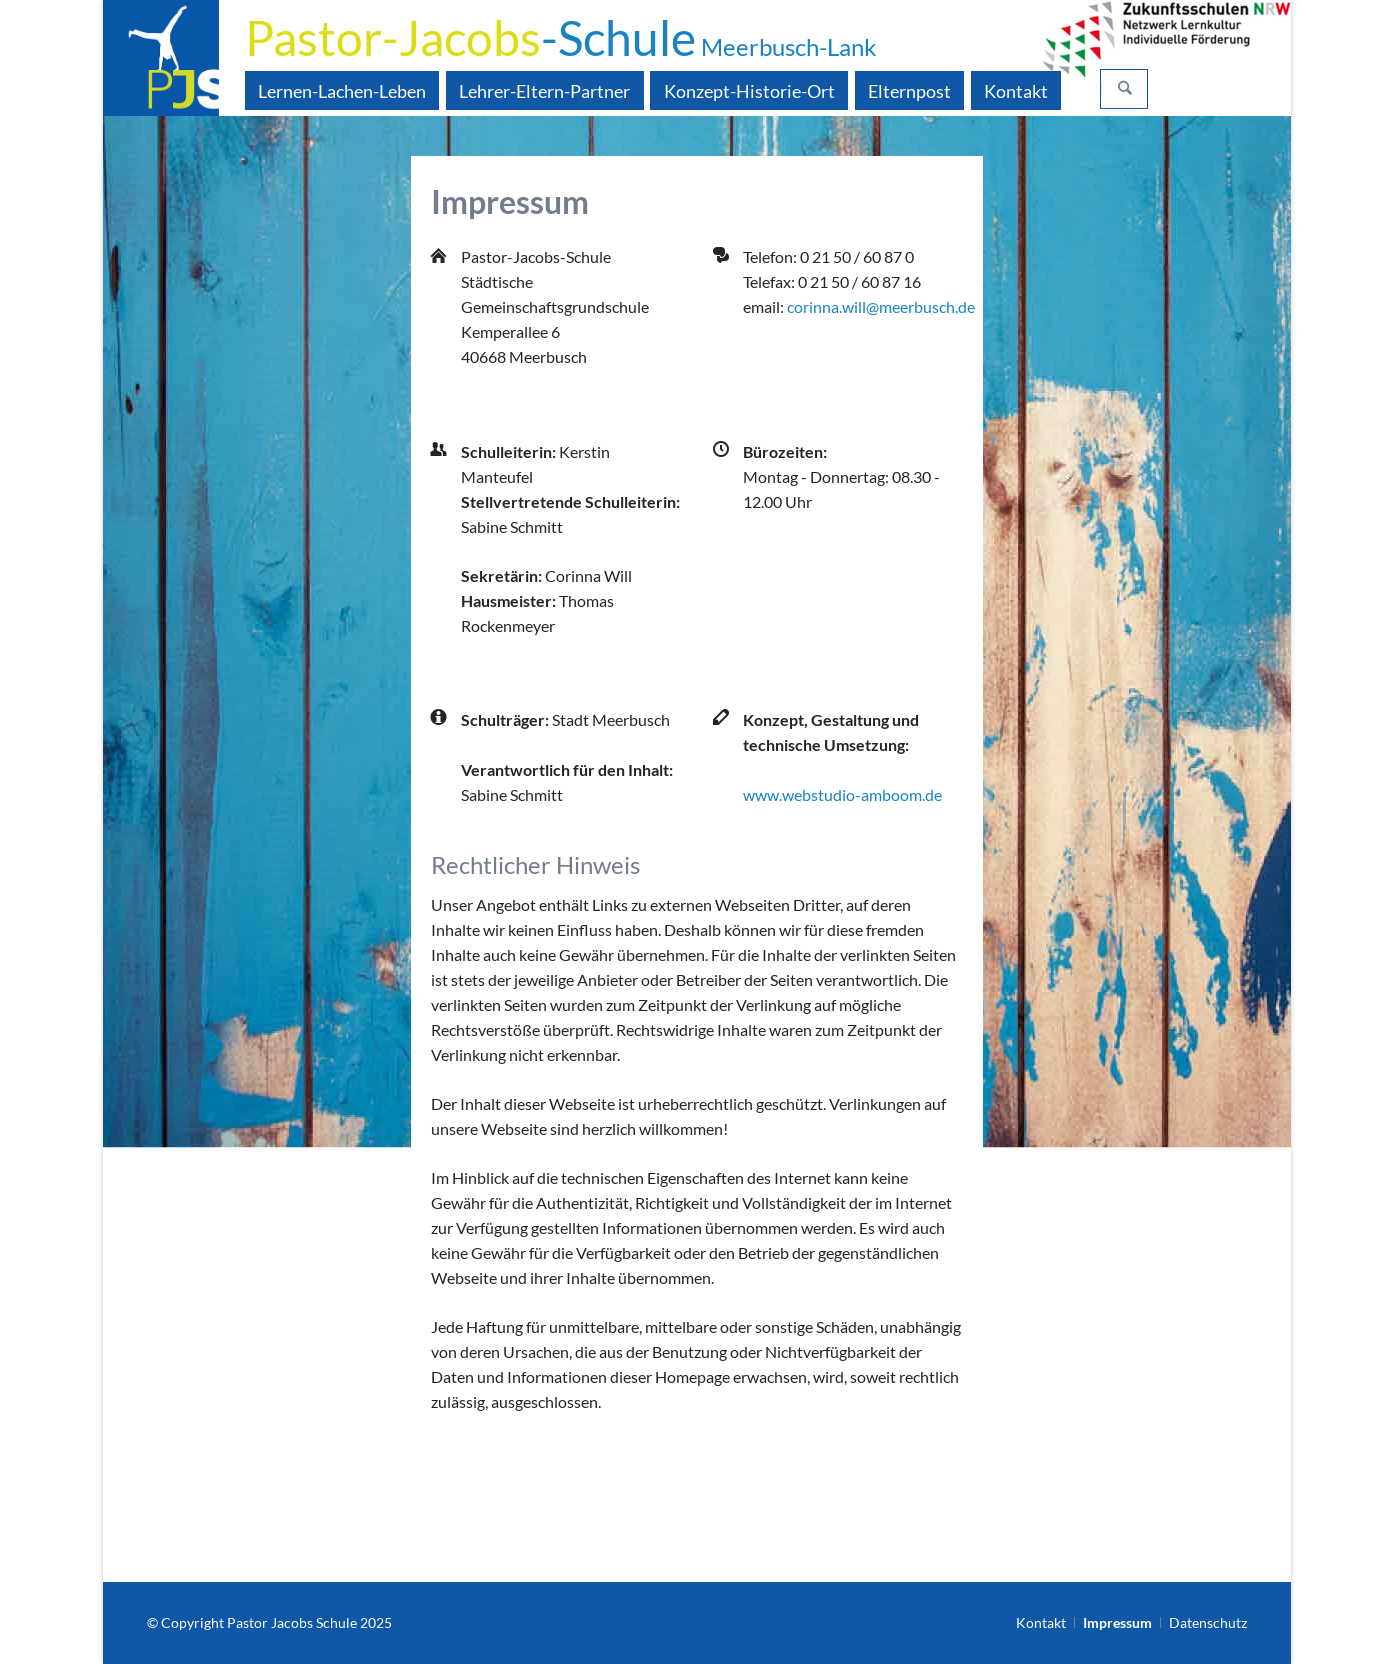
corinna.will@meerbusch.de (881, 306)
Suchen (1125, 89)
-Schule (561, 37)
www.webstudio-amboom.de (842, 794)
